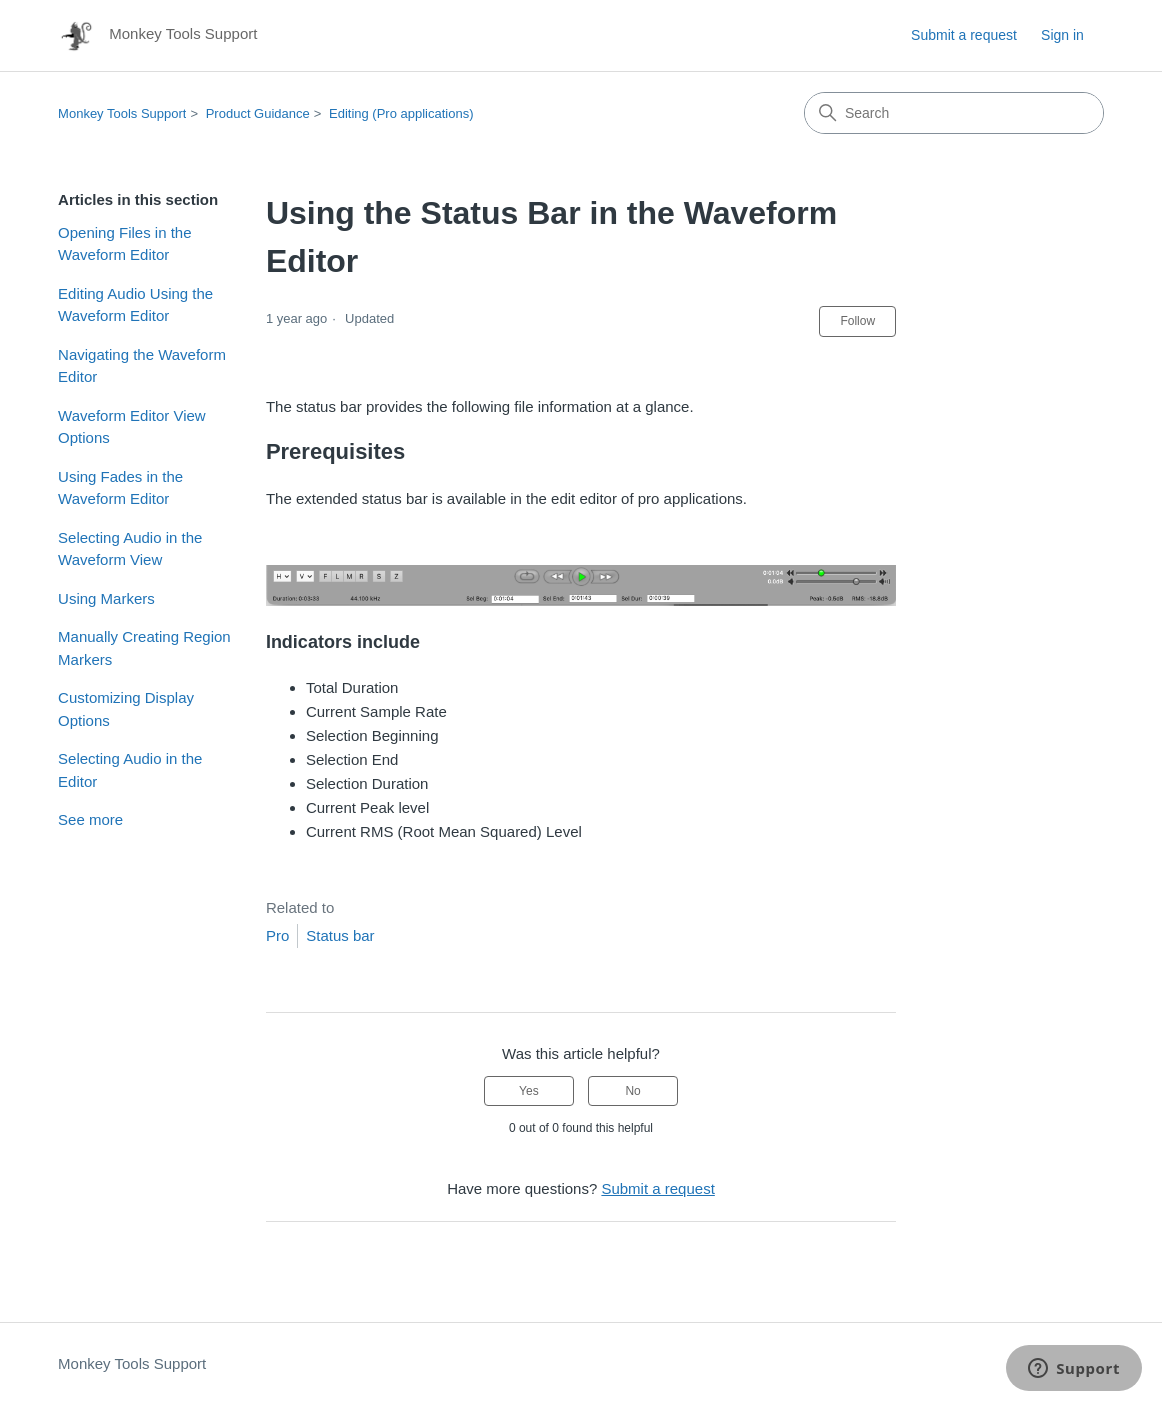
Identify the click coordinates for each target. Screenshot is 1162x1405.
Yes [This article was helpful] (529, 1091)
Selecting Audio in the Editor (130, 770)
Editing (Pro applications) (401, 113)
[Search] (954, 113)
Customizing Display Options (126, 709)
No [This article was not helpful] (632, 1091)
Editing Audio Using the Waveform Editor (135, 305)
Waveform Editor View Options (132, 427)
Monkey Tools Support (122, 113)
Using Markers (106, 598)
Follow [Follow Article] (857, 321)
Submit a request (964, 35)
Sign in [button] (1062, 35)
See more (90, 819)
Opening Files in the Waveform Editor (124, 244)
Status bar (340, 935)
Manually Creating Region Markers (144, 648)
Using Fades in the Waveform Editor (120, 488)
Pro (277, 935)
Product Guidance (258, 113)
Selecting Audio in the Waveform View (130, 549)
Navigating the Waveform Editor (142, 366)
